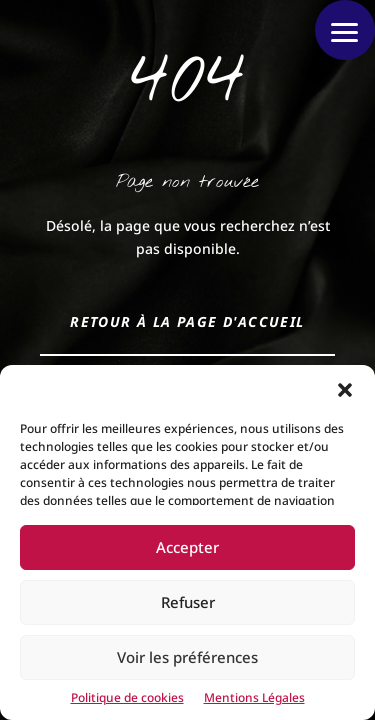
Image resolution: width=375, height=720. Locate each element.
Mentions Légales (254, 697)
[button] (345, 390)
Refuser (188, 602)
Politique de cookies (127, 697)
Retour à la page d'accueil (187, 321)
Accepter (187, 547)
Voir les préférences (187, 657)
